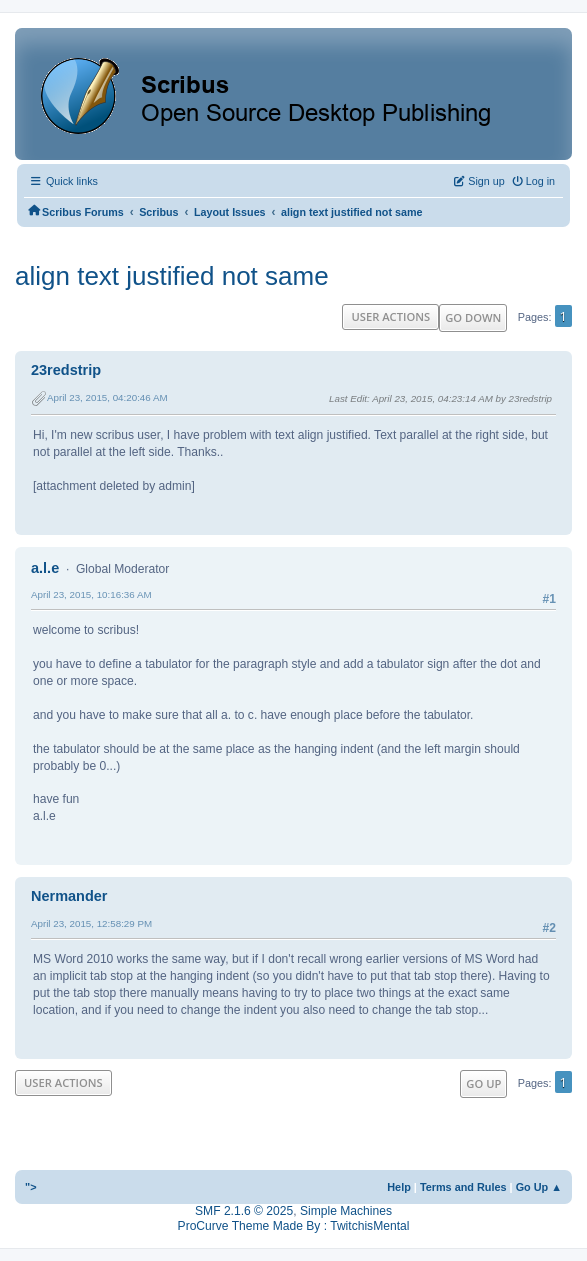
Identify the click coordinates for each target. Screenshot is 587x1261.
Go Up (483, 1083)
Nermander (69, 896)
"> (31, 1187)
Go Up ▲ (539, 1187)
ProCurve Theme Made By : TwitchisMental (294, 1226)
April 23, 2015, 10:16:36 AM (91, 594)
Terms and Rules (463, 1187)
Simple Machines (346, 1211)
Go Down (473, 317)
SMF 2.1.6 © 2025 (244, 1211)
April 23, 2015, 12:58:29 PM (91, 923)
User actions (390, 316)
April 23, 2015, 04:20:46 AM (107, 397)
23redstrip (66, 370)
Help (399, 1187)
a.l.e (45, 568)
